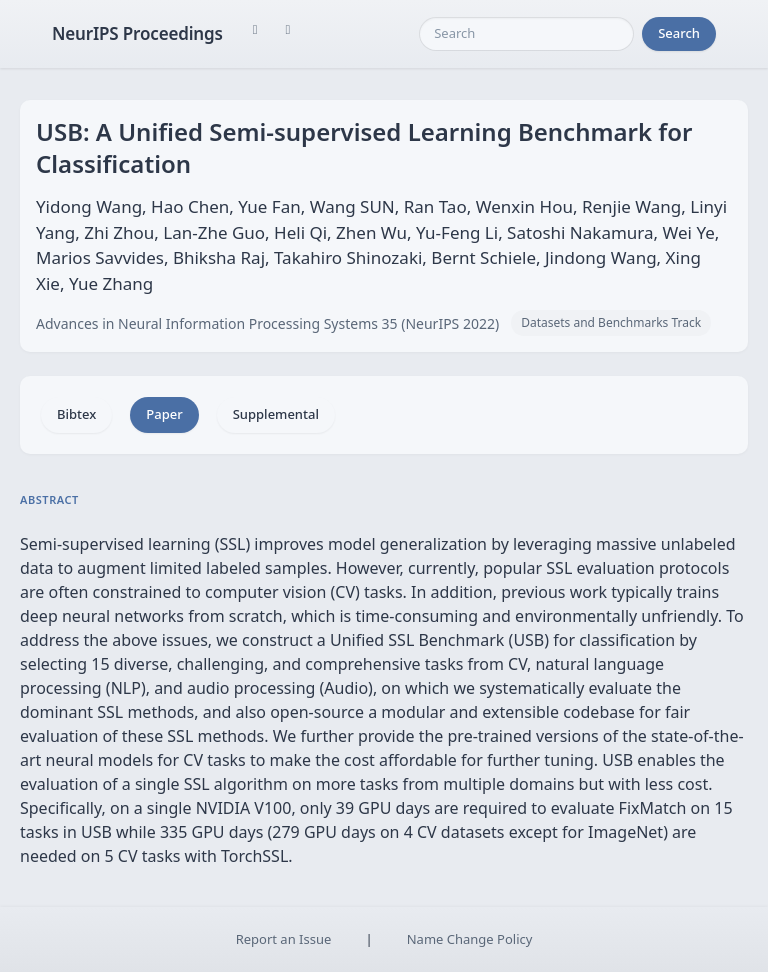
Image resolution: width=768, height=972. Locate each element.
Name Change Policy (470, 939)
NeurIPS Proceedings (137, 33)
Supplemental (276, 414)
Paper (164, 414)
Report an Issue (284, 939)
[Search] (526, 34)
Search (679, 33)
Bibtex (76, 414)
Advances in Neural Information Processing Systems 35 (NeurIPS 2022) (267, 323)
